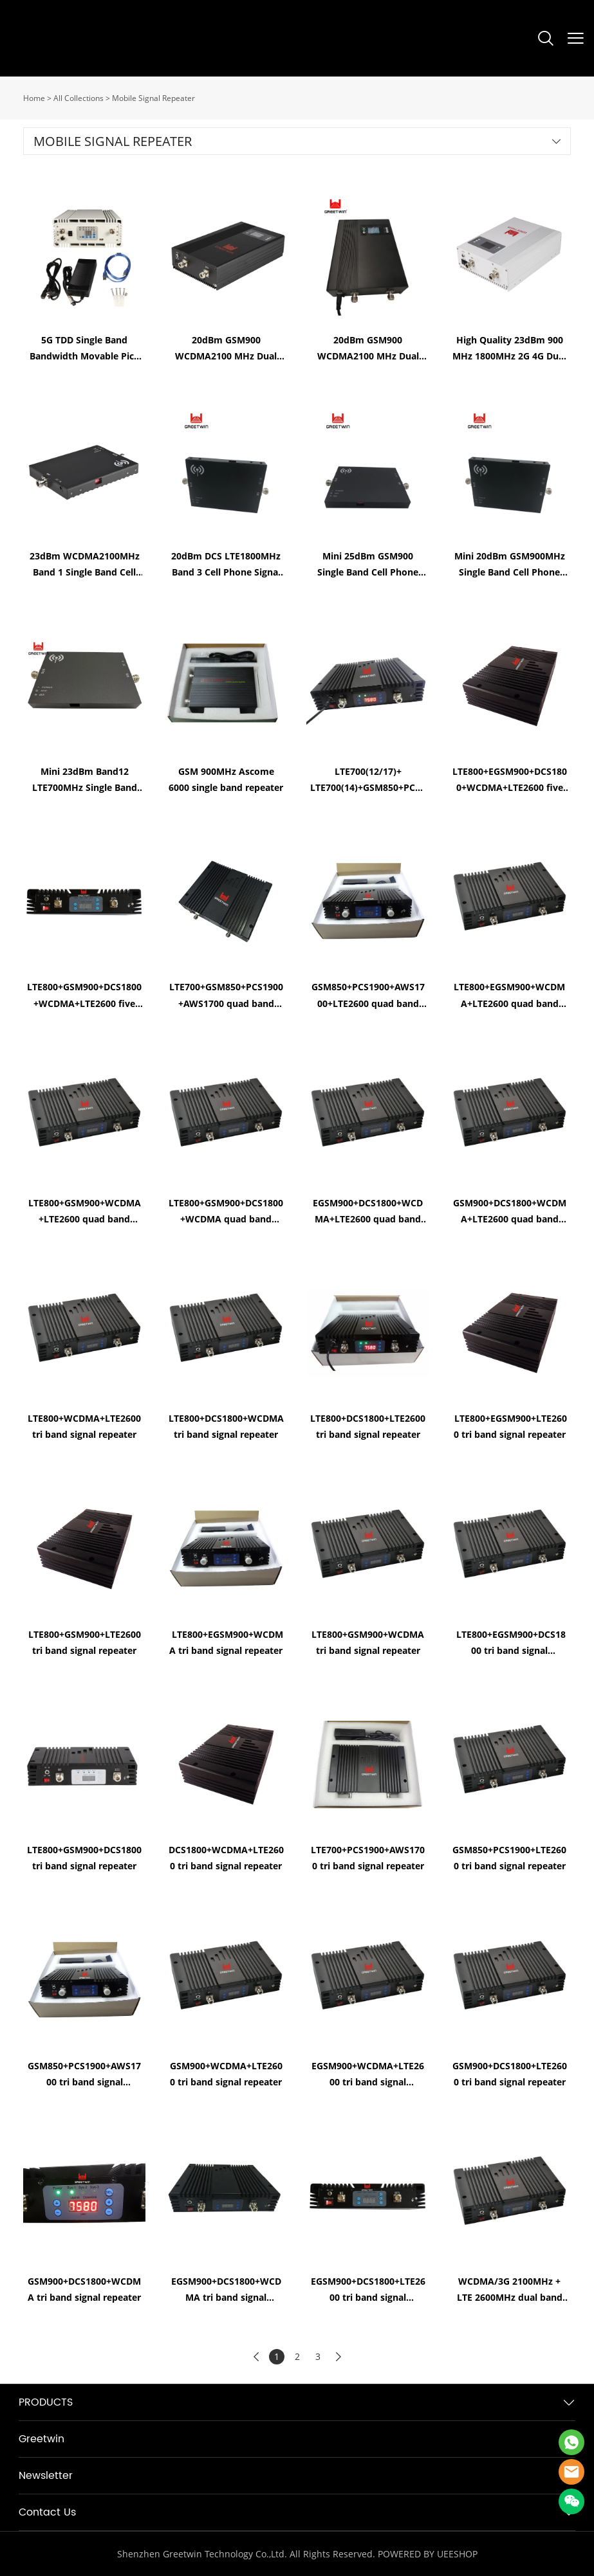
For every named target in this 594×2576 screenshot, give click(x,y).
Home (34, 98)
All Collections (78, 98)
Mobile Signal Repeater (153, 98)
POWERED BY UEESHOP (428, 2554)
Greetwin (41, 2439)
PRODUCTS (46, 2402)
